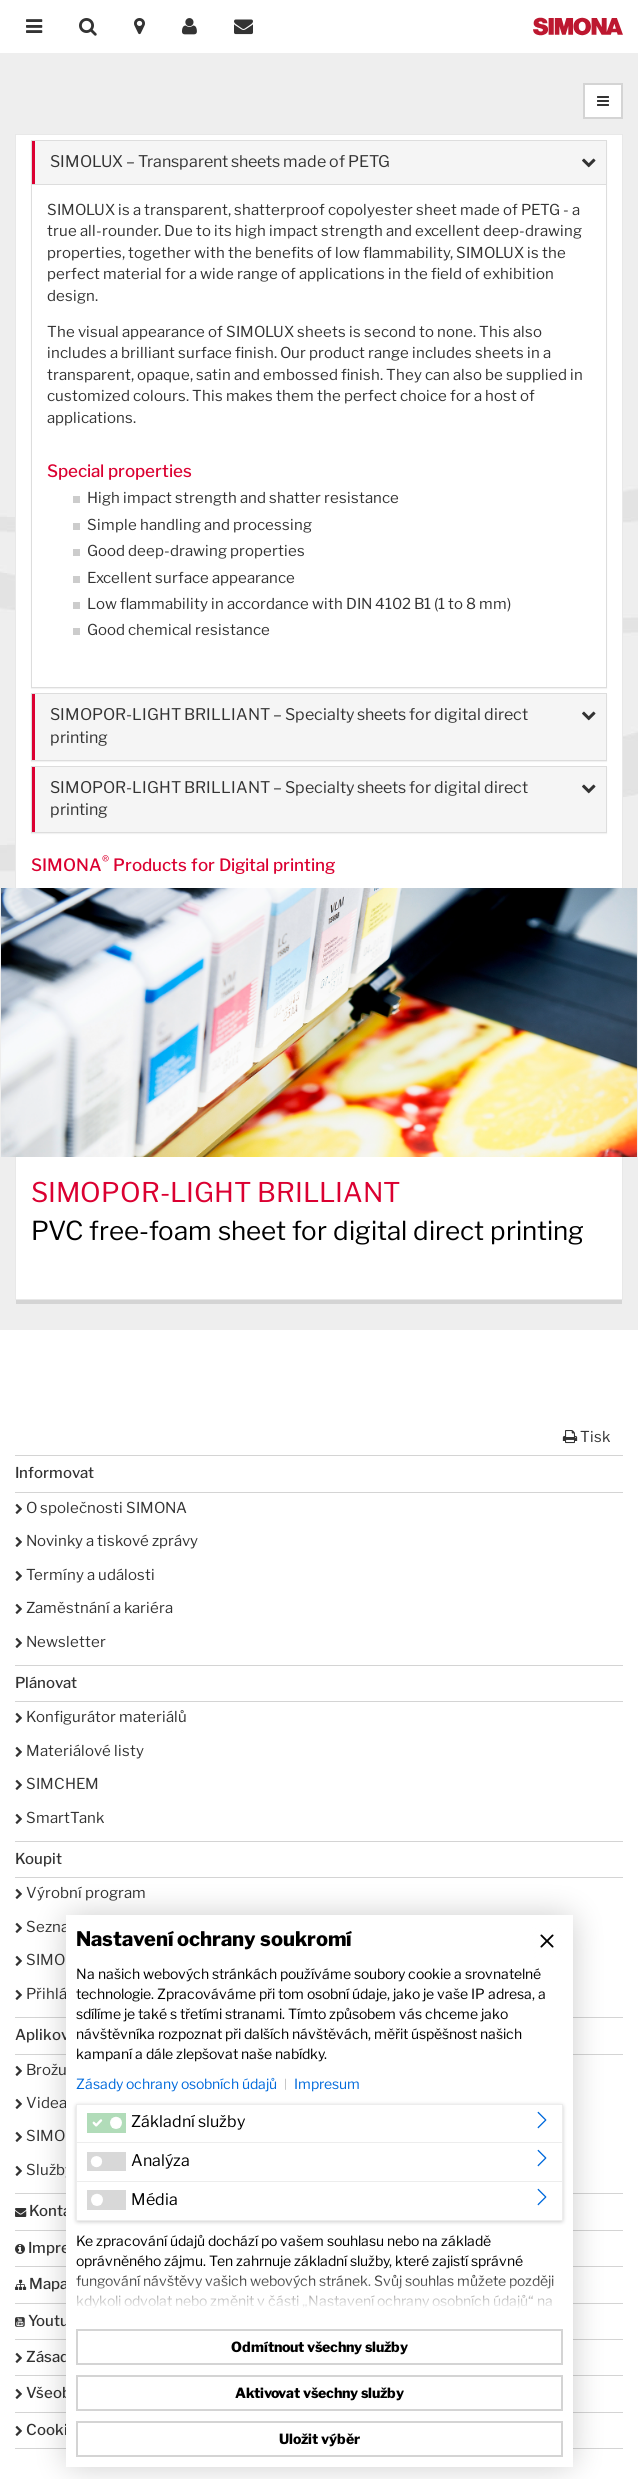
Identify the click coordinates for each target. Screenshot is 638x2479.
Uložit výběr (319, 2438)
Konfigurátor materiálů (101, 1717)
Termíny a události (85, 1575)
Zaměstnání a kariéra (94, 1608)
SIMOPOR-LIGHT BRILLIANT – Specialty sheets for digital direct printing (289, 726)
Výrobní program (80, 1893)
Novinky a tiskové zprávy (106, 1541)
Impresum (327, 2083)
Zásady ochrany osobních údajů (176, 2083)
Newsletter (60, 1642)
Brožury (48, 2070)
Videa (41, 2103)
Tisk (586, 1437)
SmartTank (59, 1818)
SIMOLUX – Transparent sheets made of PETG (220, 161)
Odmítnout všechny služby (319, 2346)
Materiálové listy (79, 1751)
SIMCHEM (57, 1784)
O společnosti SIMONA (101, 1508)
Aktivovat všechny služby (319, 2392)
